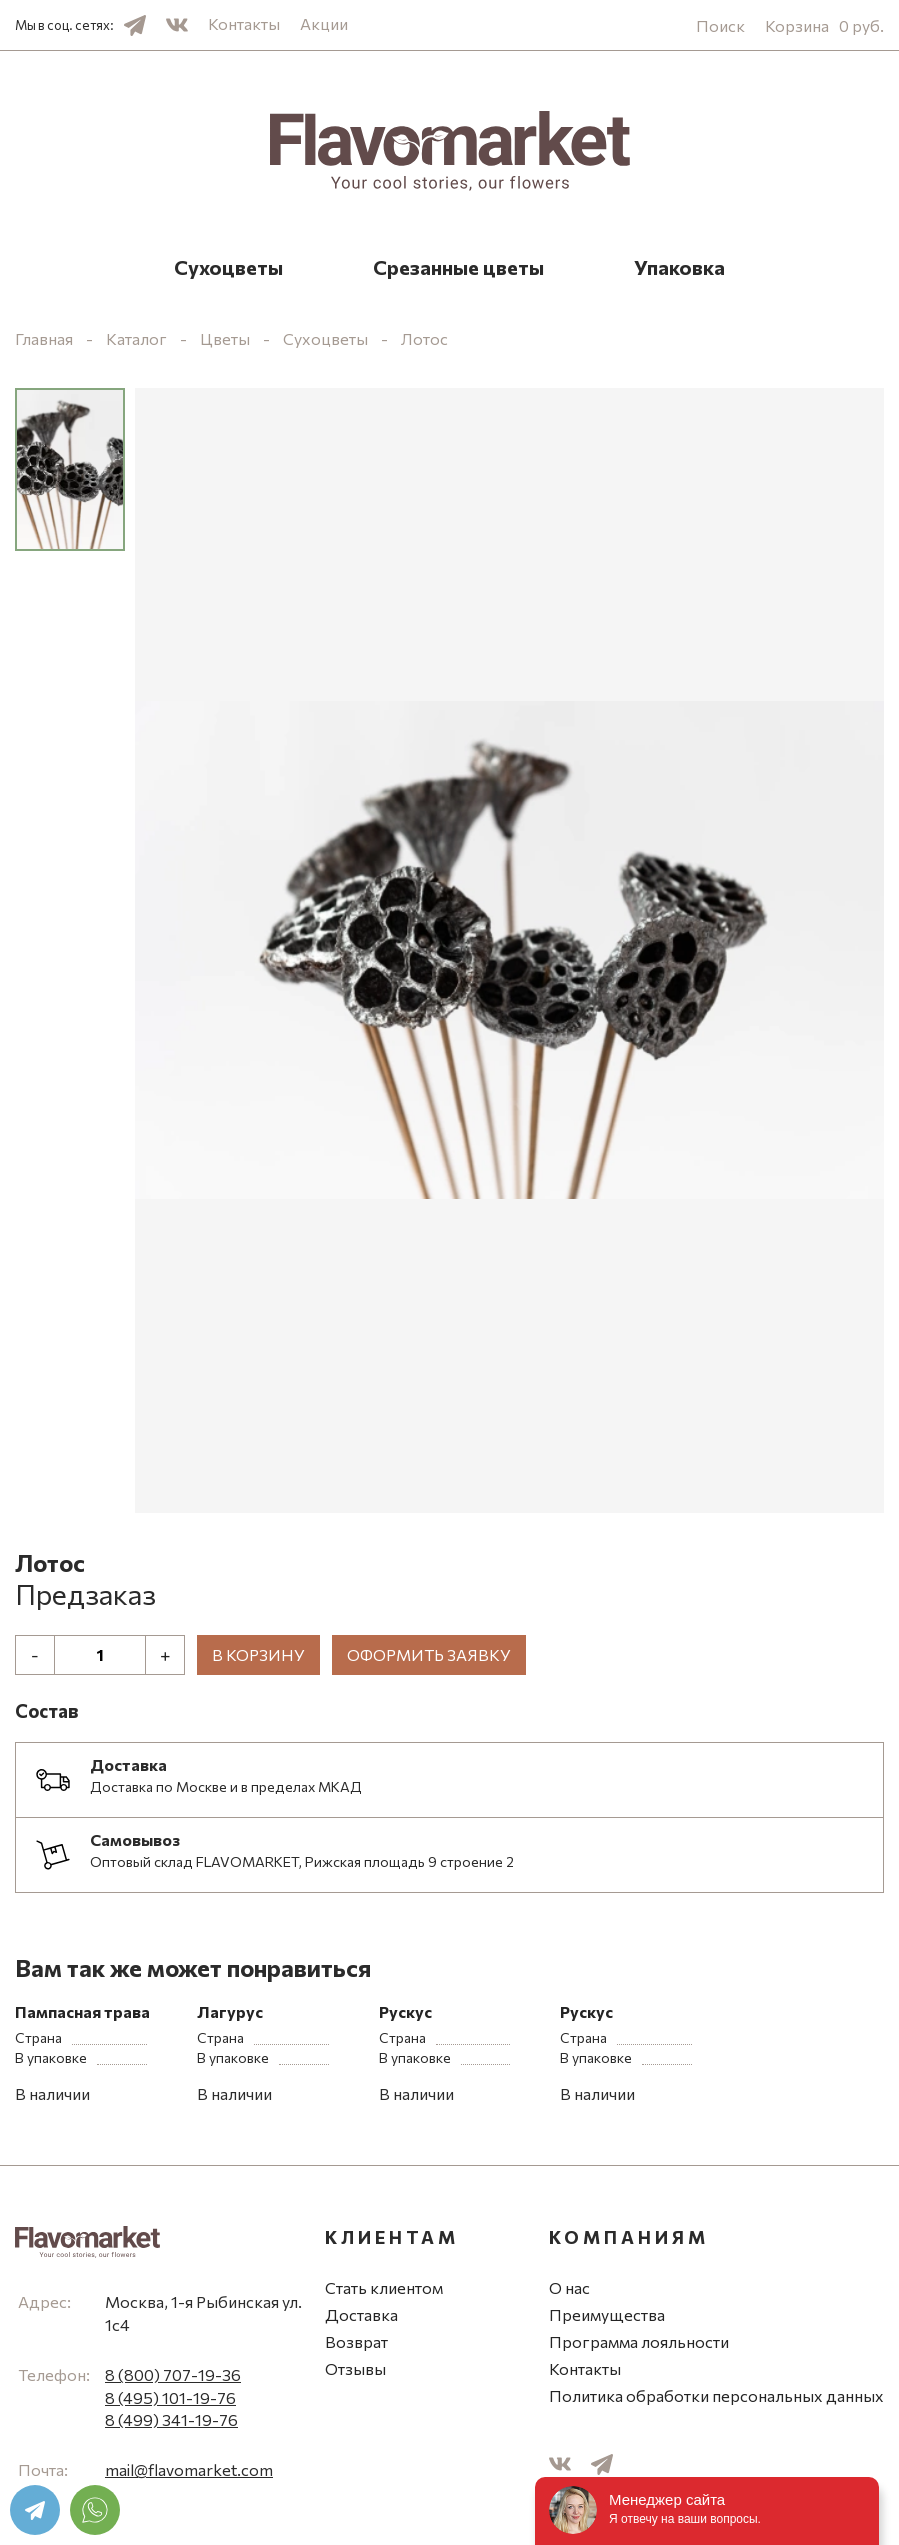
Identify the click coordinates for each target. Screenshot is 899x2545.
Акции (324, 23)
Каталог (136, 338)
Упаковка (679, 267)
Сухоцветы (228, 267)
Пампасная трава (82, 2011)
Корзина (824, 25)
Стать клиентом (384, 2287)
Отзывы (355, 2368)
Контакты (244, 23)
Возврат (356, 2341)
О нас (569, 2287)
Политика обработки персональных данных (716, 2395)
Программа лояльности (639, 2341)
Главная (44, 338)
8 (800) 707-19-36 (173, 2374)
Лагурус (230, 2011)
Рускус (405, 2011)
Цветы (225, 338)
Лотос (424, 338)
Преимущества (607, 2314)
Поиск (720, 25)
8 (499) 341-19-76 (171, 2419)
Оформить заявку (429, 1654)
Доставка (361, 2314)
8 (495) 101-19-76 (170, 2397)
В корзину (258, 1654)
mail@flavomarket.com (189, 2469)
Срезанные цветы (458, 267)
